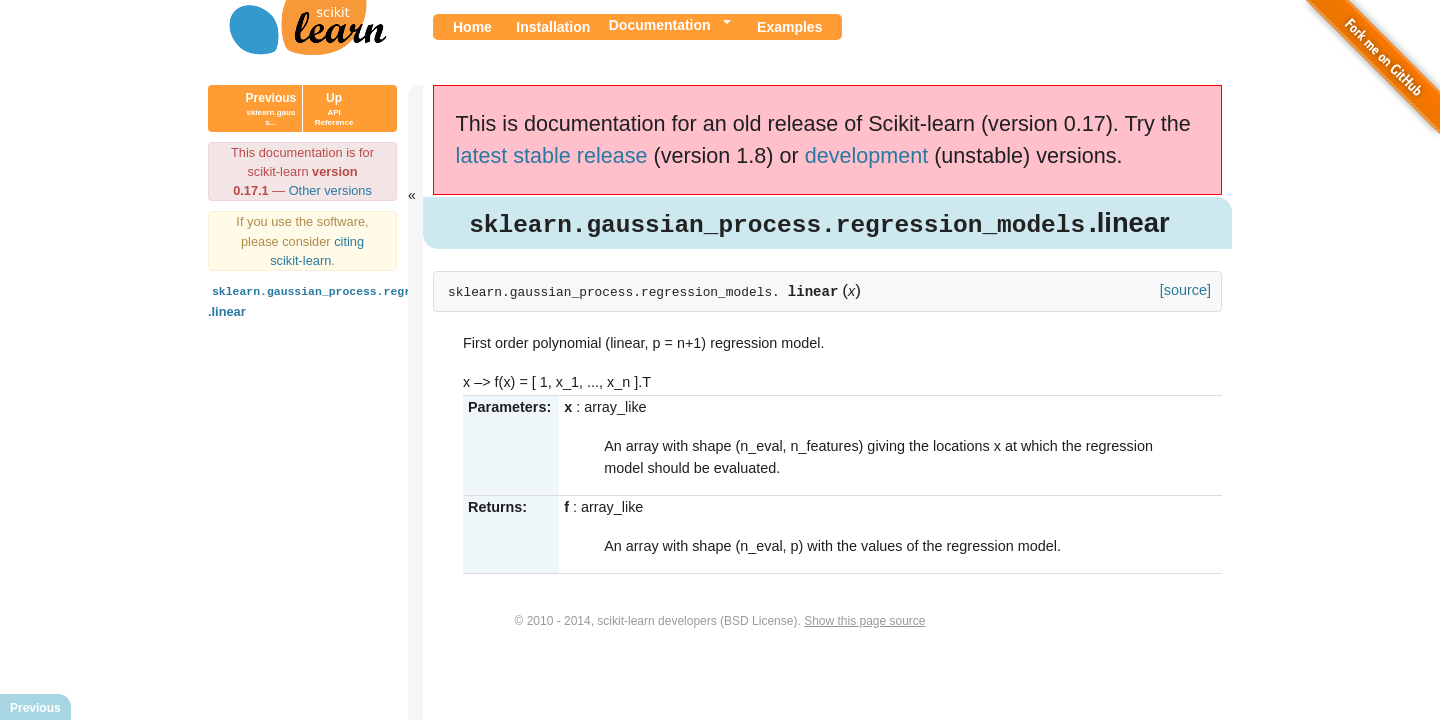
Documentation (660, 25)
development (867, 155)
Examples (789, 27)
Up (334, 109)
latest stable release (552, 155)
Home (472, 27)
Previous (271, 109)
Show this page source (864, 622)
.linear (356, 299)
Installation (553, 27)
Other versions (330, 190)
